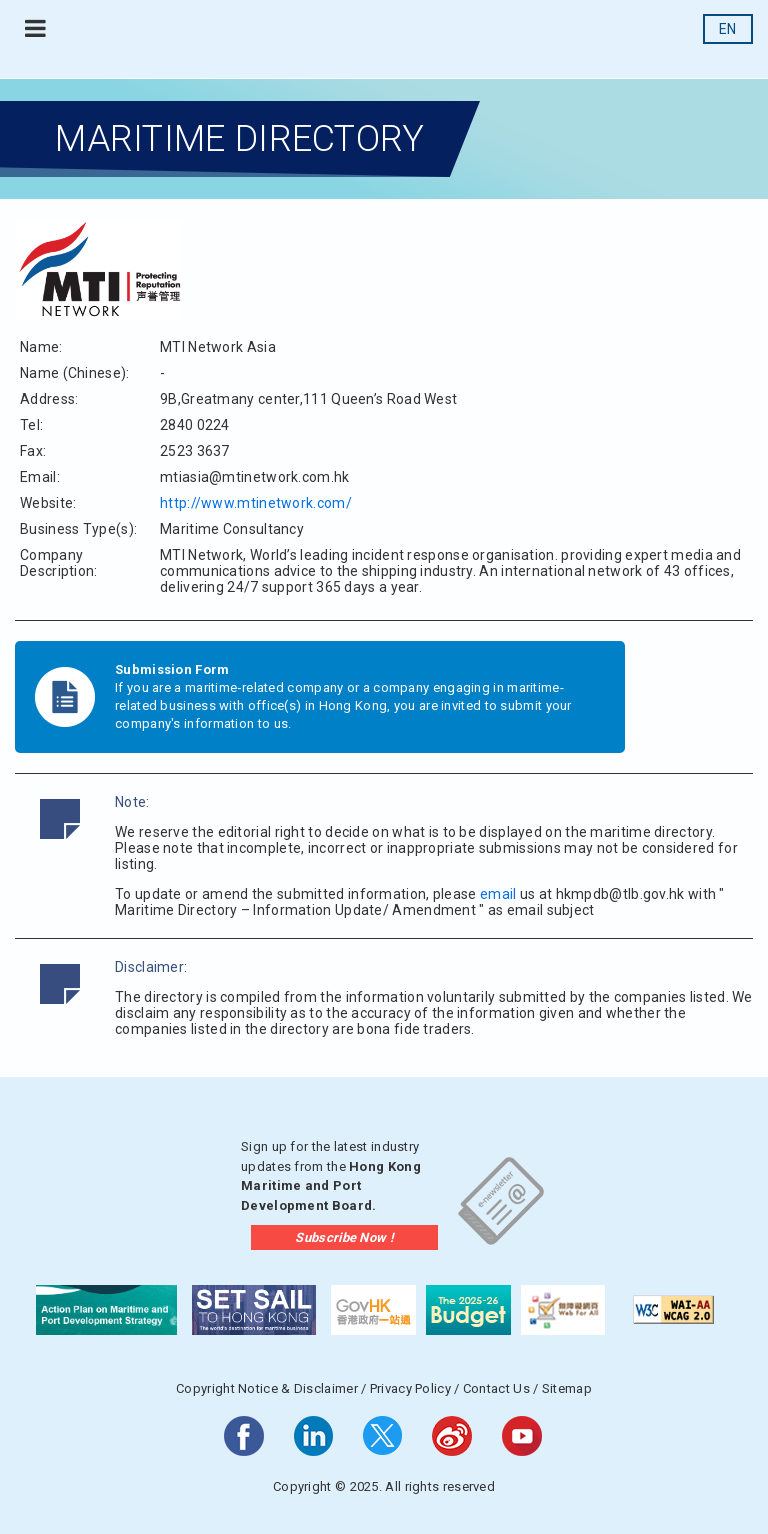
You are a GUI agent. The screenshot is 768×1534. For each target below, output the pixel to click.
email (498, 894)
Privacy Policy (410, 1388)
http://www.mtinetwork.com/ (256, 503)
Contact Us (496, 1388)
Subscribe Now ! (344, 1237)
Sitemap (567, 1388)
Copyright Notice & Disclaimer (267, 1388)
